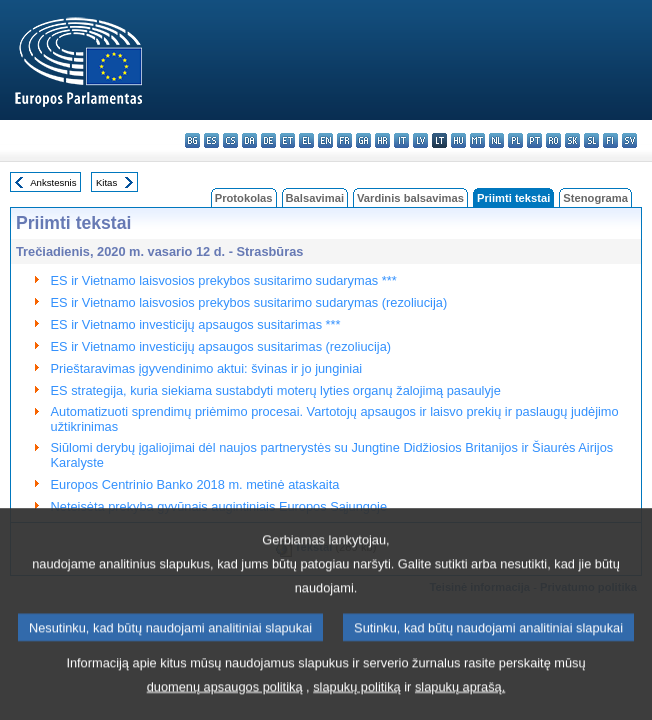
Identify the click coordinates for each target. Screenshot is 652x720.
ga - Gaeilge (363, 140)
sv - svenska (629, 140)
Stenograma (595, 198)
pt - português (534, 140)
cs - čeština (230, 140)
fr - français (344, 140)
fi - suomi (610, 140)
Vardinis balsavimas (410, 198)
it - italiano (401, 140)
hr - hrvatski (382, 140)
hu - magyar (458, 140)
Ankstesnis (53, 182)
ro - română (553, 140)
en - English (325, 140)
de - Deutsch (268, 140)
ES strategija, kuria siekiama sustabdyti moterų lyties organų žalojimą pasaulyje (276, 390)
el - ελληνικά (306, 140)
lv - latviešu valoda (420, 140)
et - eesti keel (287, 140)
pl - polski (515, 140)
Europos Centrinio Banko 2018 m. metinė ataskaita (195, 484)
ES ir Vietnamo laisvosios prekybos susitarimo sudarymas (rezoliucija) (249, 302)
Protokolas (244, 198)
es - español (211, 140)
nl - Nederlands (496, 140)
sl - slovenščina (591, 140)
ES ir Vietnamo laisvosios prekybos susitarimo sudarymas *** (224, 280)
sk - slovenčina (572, 140)
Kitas (106, 182)
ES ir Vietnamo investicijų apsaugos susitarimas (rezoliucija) (221, 346)
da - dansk (249, 140)
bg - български (192, 140)
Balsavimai (315, 198)
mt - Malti (477, 140)
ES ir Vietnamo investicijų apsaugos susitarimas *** (196, 324)
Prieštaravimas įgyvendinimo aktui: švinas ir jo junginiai (207, 368)
